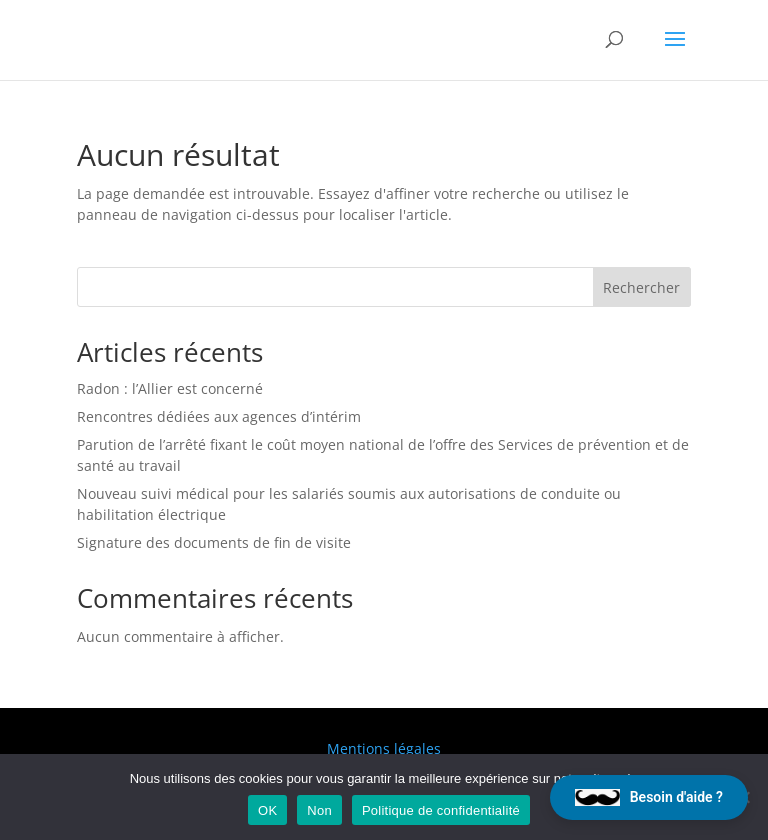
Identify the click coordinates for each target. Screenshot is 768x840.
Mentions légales (384, 748)
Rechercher (641, 287)
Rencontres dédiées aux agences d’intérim (219, 416)
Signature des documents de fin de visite (214, 542)
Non (319, 810)
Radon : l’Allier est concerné (170, 388)
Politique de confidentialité (441, 810)
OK (267, 810)
